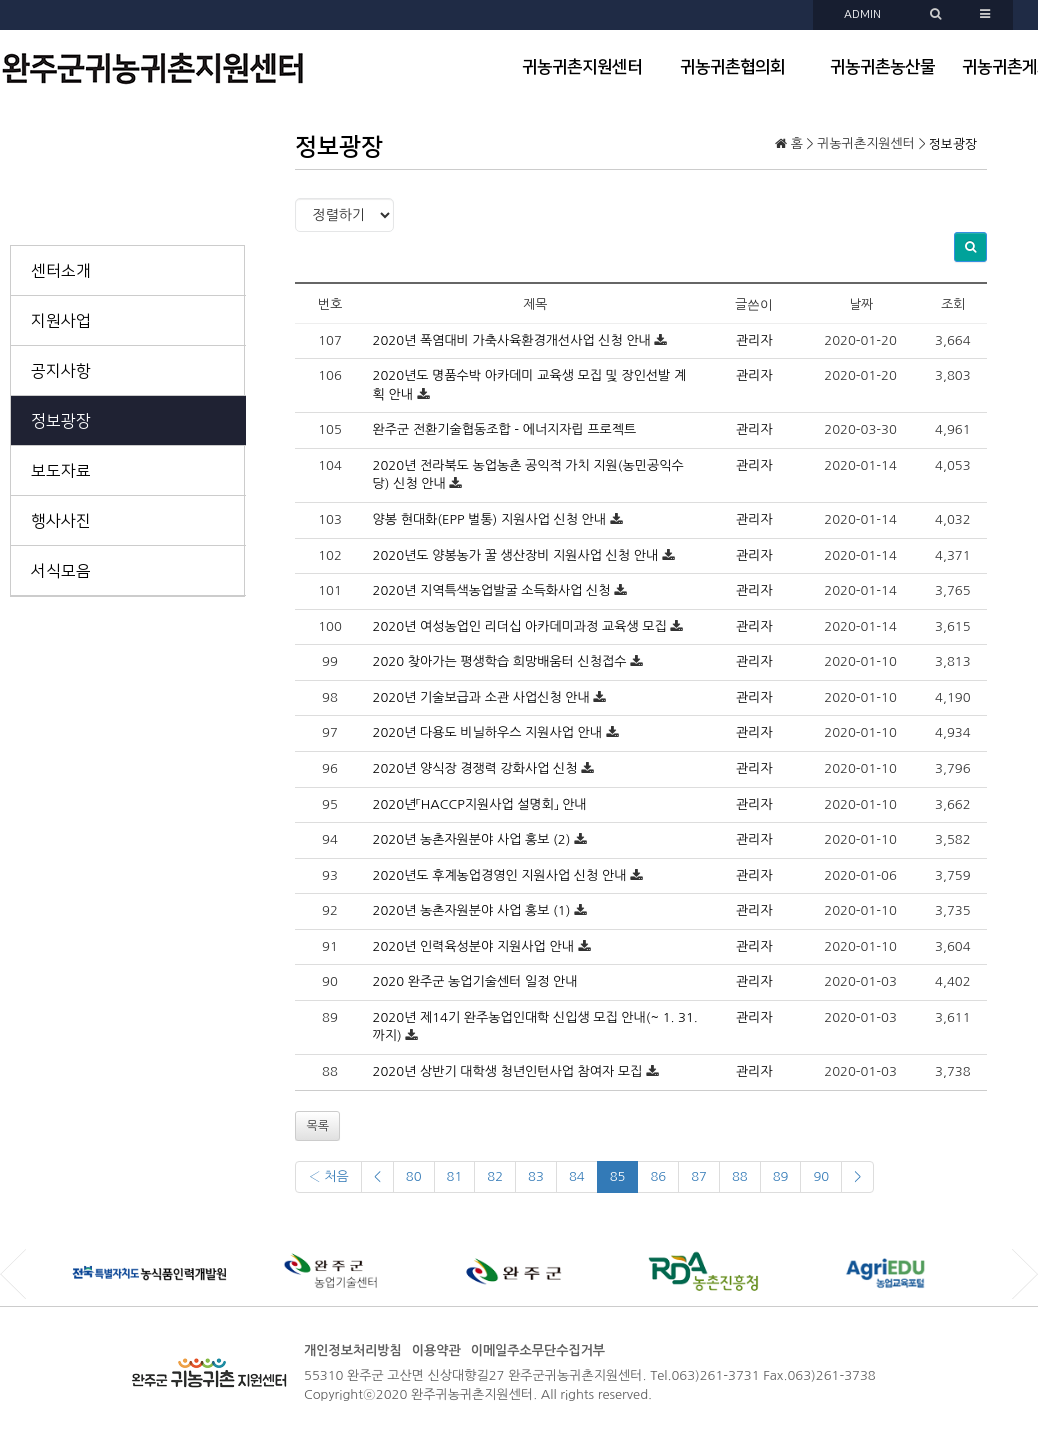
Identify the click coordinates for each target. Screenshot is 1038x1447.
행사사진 (61, 521)
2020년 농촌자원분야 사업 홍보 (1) (472, 910)
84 (577, 1176)
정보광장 (61, 421)
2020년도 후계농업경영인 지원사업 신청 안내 (500, 875)
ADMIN (862, 14)
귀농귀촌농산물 (882, 67)
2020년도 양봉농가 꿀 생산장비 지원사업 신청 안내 (516, 555)
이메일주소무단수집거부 (538, 1350)
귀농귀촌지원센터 (582, 67)
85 (618, 1176)
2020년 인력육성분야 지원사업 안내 (473, 946)
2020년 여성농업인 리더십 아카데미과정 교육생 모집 (520, 626)
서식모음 (61, 571)
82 (495, 1176)
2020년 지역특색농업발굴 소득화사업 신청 (492, 590)
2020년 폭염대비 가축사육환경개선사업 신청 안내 (512, 340)
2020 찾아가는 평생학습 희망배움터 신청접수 (500, 661)
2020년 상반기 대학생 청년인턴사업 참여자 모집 (508, 1071)
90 (821, 1176)
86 (658, 1176)
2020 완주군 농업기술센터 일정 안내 (475, 981)
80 (414, 1176)
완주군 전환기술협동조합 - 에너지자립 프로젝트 (505, 429)
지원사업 (61, 321)
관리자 (754, 340)
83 (536, 1176)
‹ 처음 (328, 1176)
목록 (317, 1126)
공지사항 (61, 371)
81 (455, 1176)
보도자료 (61, 471)
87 (699, 1176)
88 (740, 1176)
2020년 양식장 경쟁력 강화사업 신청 (475, 768)
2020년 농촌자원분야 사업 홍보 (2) (472, 839)
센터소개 (61, 271)
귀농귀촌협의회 (732, 67)
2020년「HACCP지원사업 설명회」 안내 (480, 804)
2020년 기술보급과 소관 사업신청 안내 (481, 697)
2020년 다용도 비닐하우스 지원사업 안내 (487, 732)
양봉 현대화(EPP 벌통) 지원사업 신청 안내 (489, 519)
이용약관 (436, 1350)
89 (781, 1176)
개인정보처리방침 (353, 1350)
